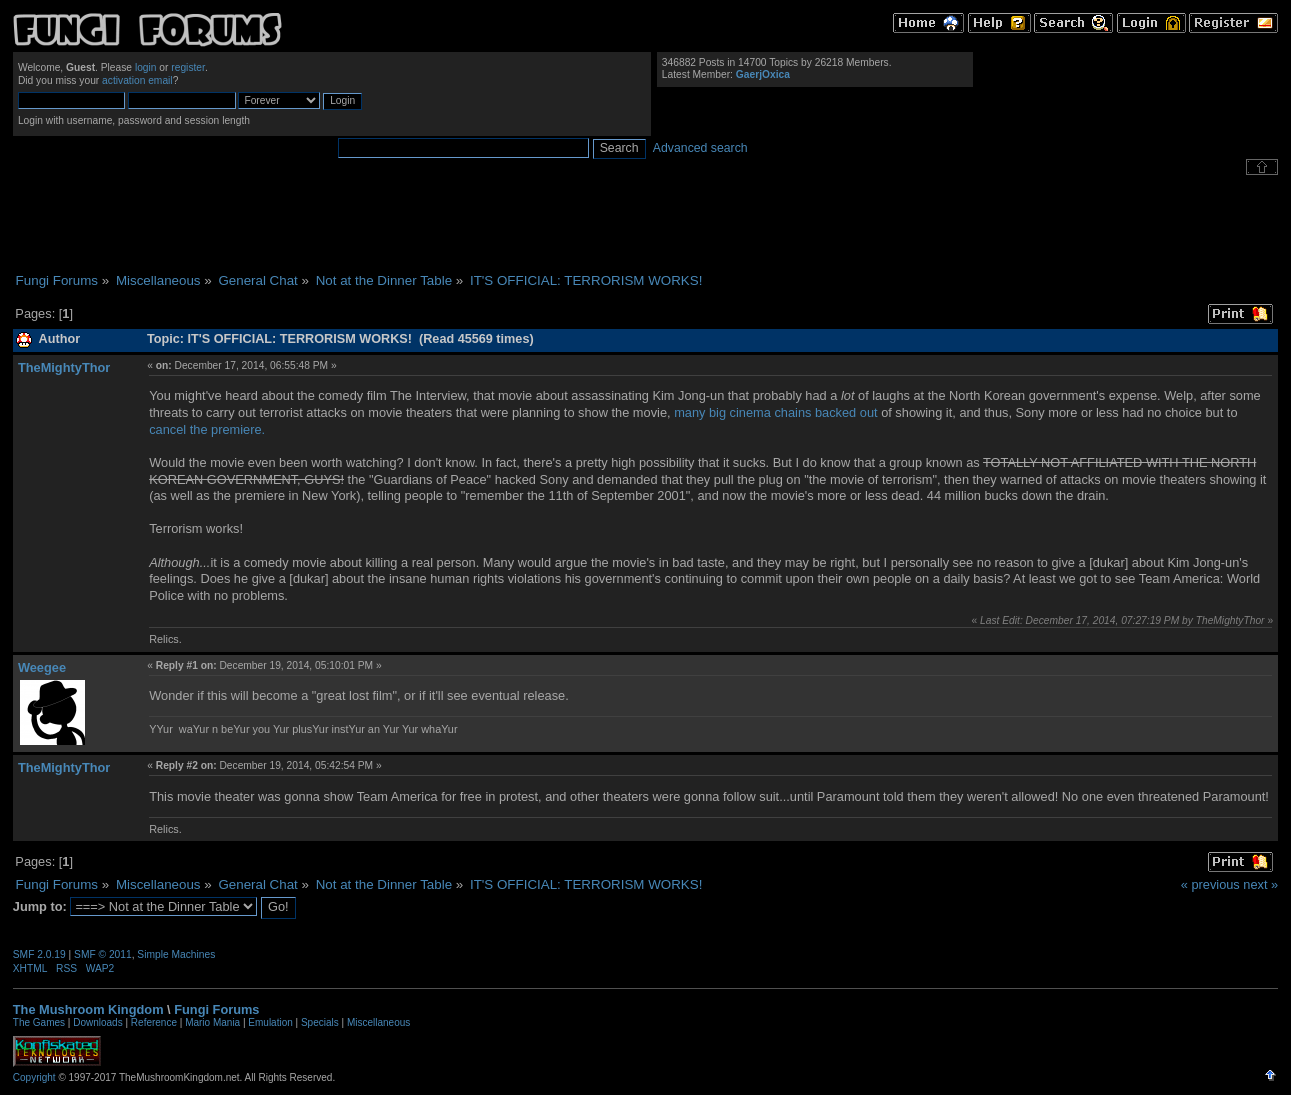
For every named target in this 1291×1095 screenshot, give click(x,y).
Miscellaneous (378, 1022)
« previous (1210, 884)
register (188, 67)
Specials (320, 1022)
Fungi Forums (216, 1009)
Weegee (42, 667)
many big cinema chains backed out (775, 412)
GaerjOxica (763, 74)
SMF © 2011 (103, 954)
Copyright (34, 1077)
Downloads (97, 1022)
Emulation (270, 1022)
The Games (39, 1022)
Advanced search (700, 148)
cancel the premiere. (207, 429)
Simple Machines (176, 954)
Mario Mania (212, 1022)
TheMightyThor (64, 367)
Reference (154, 1022)
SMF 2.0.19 (39, 954)
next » (1260, 884)
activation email (137, 80)
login (146, 67)
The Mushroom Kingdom (88, 1009)
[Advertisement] (646, 224)
